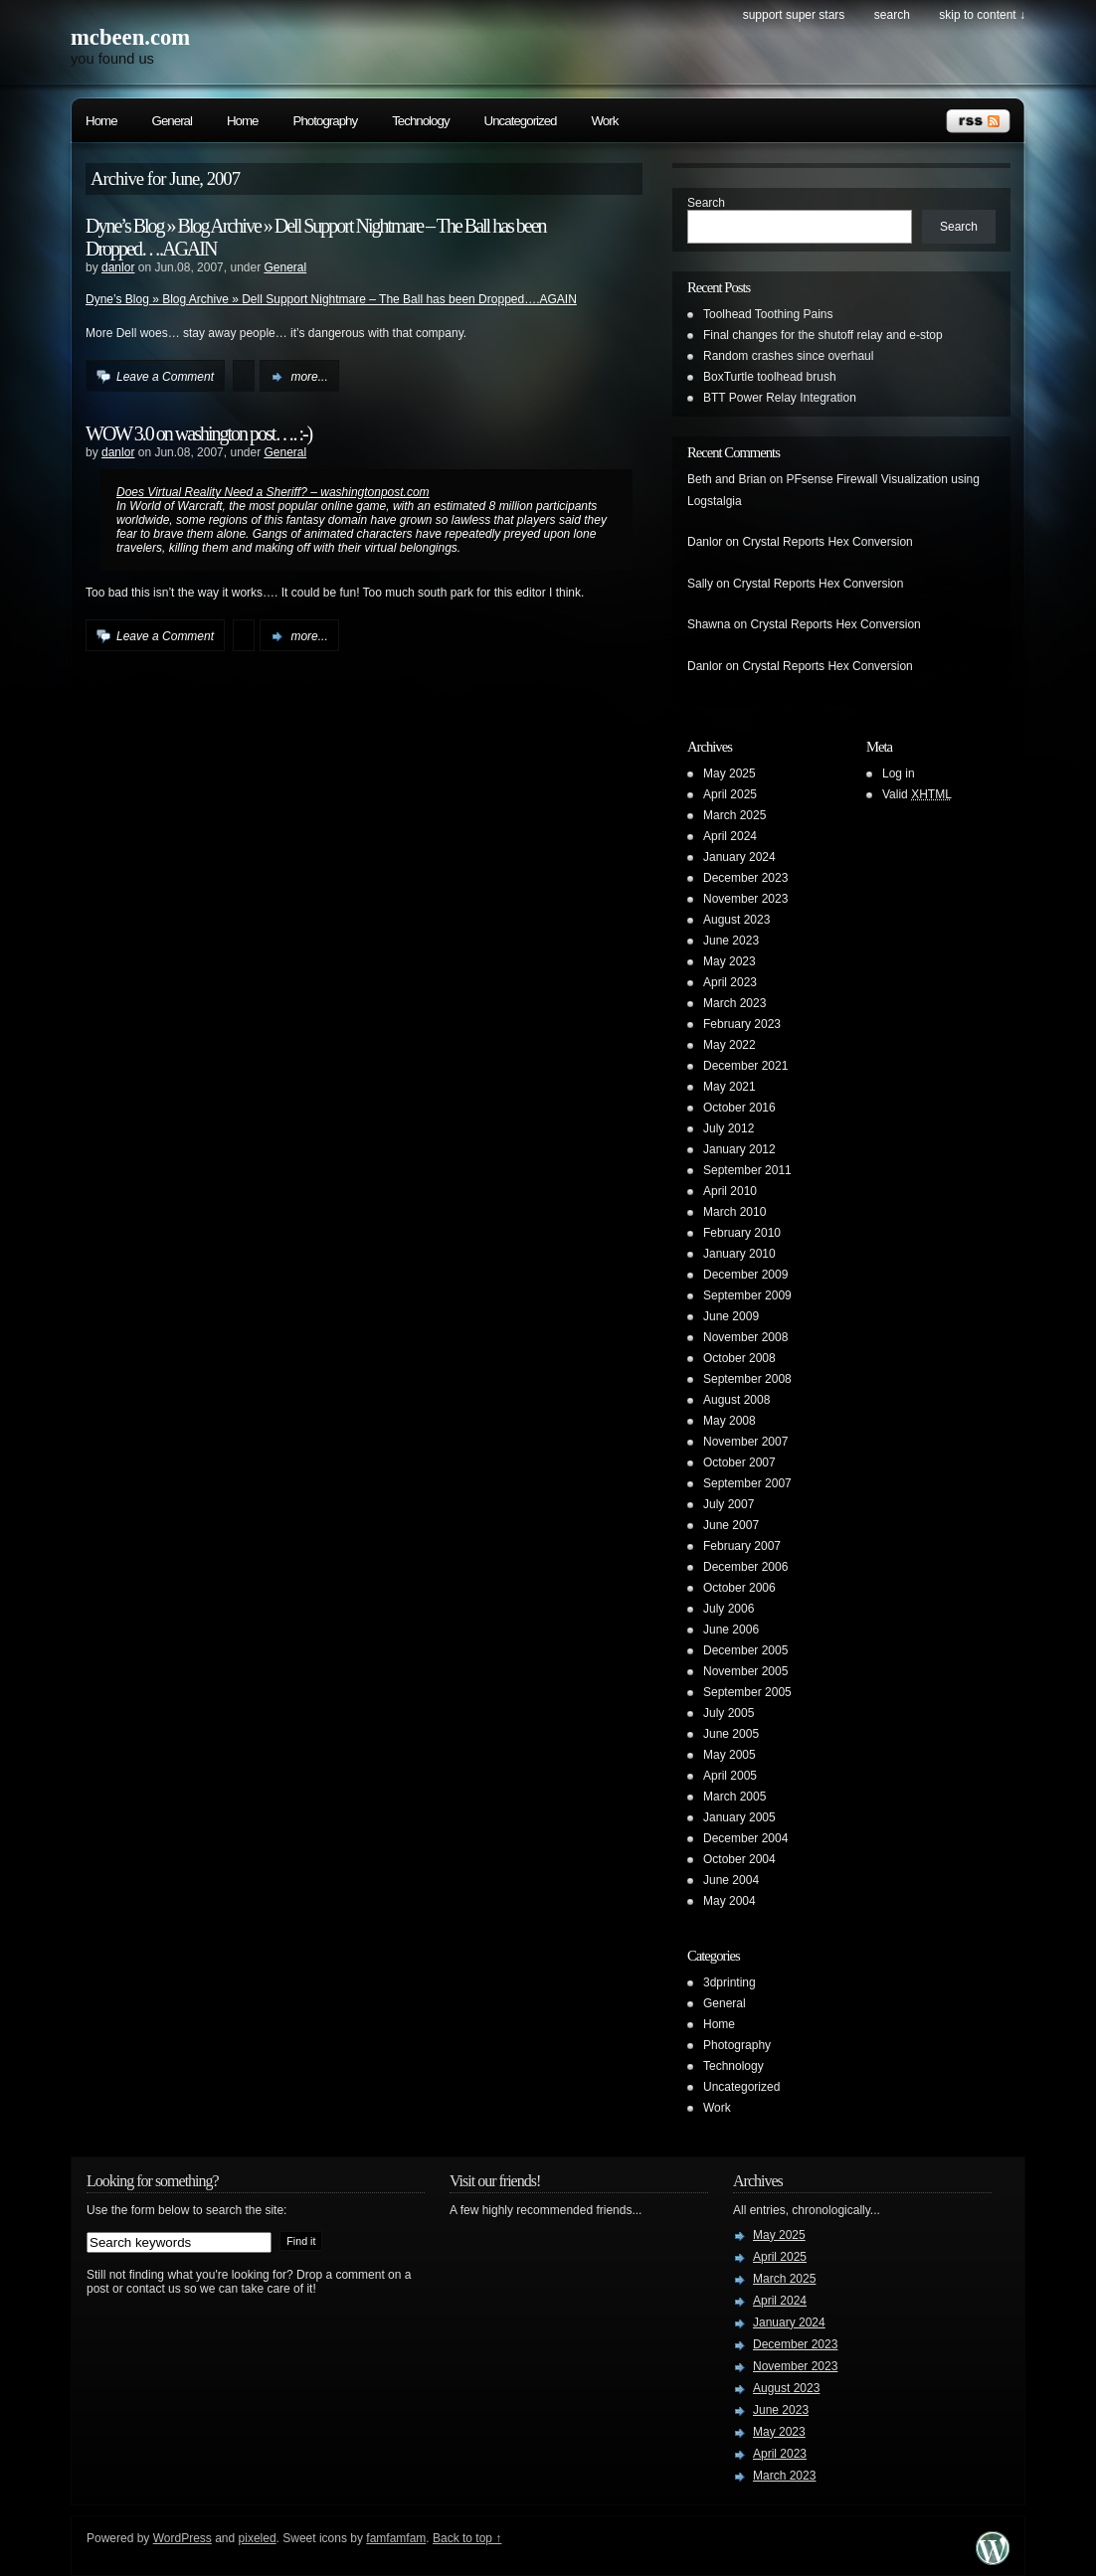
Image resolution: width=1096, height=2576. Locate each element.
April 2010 (730, 1191)
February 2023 (742, 1024)
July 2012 (728, 1128)
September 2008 (747, 1379)
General (172, 120)
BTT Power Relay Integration (779, 398)
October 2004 (739, 1859)
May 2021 (729, 1087)
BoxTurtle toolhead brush (769, 377)
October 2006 (739, 1588)
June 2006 (731, 1629)
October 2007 (739, 1462)
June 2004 (731, 1880)
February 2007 (742, 1546)
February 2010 (742, 1233)
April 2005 (730, 1776)
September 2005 (747, 1692)
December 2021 (745, 1066)
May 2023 (729, 961)
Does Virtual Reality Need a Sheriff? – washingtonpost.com (273, 492)
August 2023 (736, 920)
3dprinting (729, 1982)
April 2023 (730, 982)
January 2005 (739, 1817)
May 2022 (729, 1045)
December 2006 (745, 1567)
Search (706, 203)
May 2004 (729, 1901)
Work (605, 120)
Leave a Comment (165, 377)
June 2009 (731, 1316)
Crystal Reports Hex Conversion (827, 542)
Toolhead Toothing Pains (768, 314)
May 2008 (729, 1421)
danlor (117, 267)
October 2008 (739, 1358)
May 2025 (729, 773)
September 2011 (747, 1170)
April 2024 (730, 836)
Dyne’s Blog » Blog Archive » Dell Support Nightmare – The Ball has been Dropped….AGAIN (331, 299)
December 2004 (745, 1838)
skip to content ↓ (982, 15)
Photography (325, 120)
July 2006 (728, 1609)
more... (308, 377)
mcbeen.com (130, 37)
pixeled (257, 2538)
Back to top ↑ (467, 2538)
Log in (898, 773)
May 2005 (729, 1755)
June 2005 (731, 1734)
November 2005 (745, 1671)
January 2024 (739, 857)
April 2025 (730, 794)
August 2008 (736, 1400)
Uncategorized (520, 120)
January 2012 (739, 1149)
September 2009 (747, 1295)
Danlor (704, 542)
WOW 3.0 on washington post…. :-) (198, 433)
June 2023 (731, 940)
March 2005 (734, 1796)
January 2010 (739, 1254)
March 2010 (734, 1212)
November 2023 (745, 899)
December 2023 (745, 878)
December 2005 (745, 1650)
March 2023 (734, 1003)
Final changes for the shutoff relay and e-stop (823, 335)
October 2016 (739, 1108)
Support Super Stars (794, 15)
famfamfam (396, 2538)
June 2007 (731, 1525)
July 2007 (728, 1504)
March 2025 (734, 815)
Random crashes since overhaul (788, 356)
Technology (420, 120)
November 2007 (745, 1442)
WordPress (182, 2538)
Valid (917, 794)
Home (101, 120)
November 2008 (745, 1337)
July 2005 (728, 1713)
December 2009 (745, 1275)
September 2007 (747, 1483)
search (892, 15)
